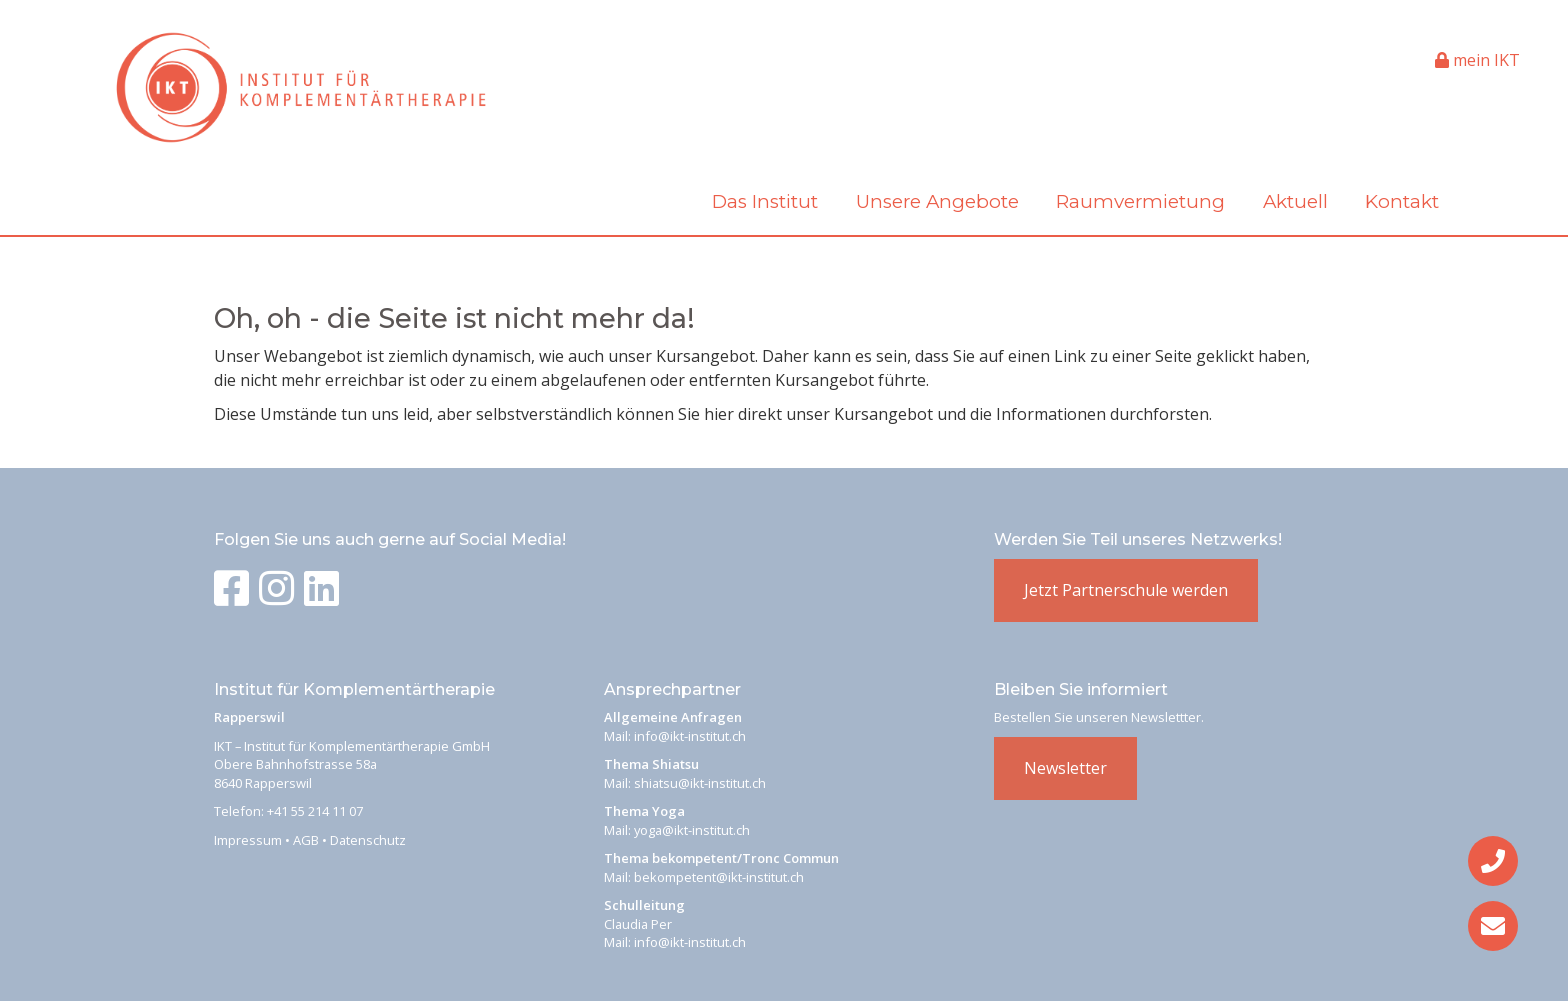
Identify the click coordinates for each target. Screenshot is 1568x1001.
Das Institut (765, 201)
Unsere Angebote (937, 201)
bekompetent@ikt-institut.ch (719, 877)
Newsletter (1065, 768)
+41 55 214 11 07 (315, 811)
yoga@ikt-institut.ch (692, 830)
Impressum (248, 840)
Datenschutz (368, 840)
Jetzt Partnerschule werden (1126, 590)
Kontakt (1402, 201)
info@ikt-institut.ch (690, 736)
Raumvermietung (1140, 201)
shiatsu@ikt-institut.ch (700, 783)
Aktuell (1295, 201)
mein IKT (1477, 60)
